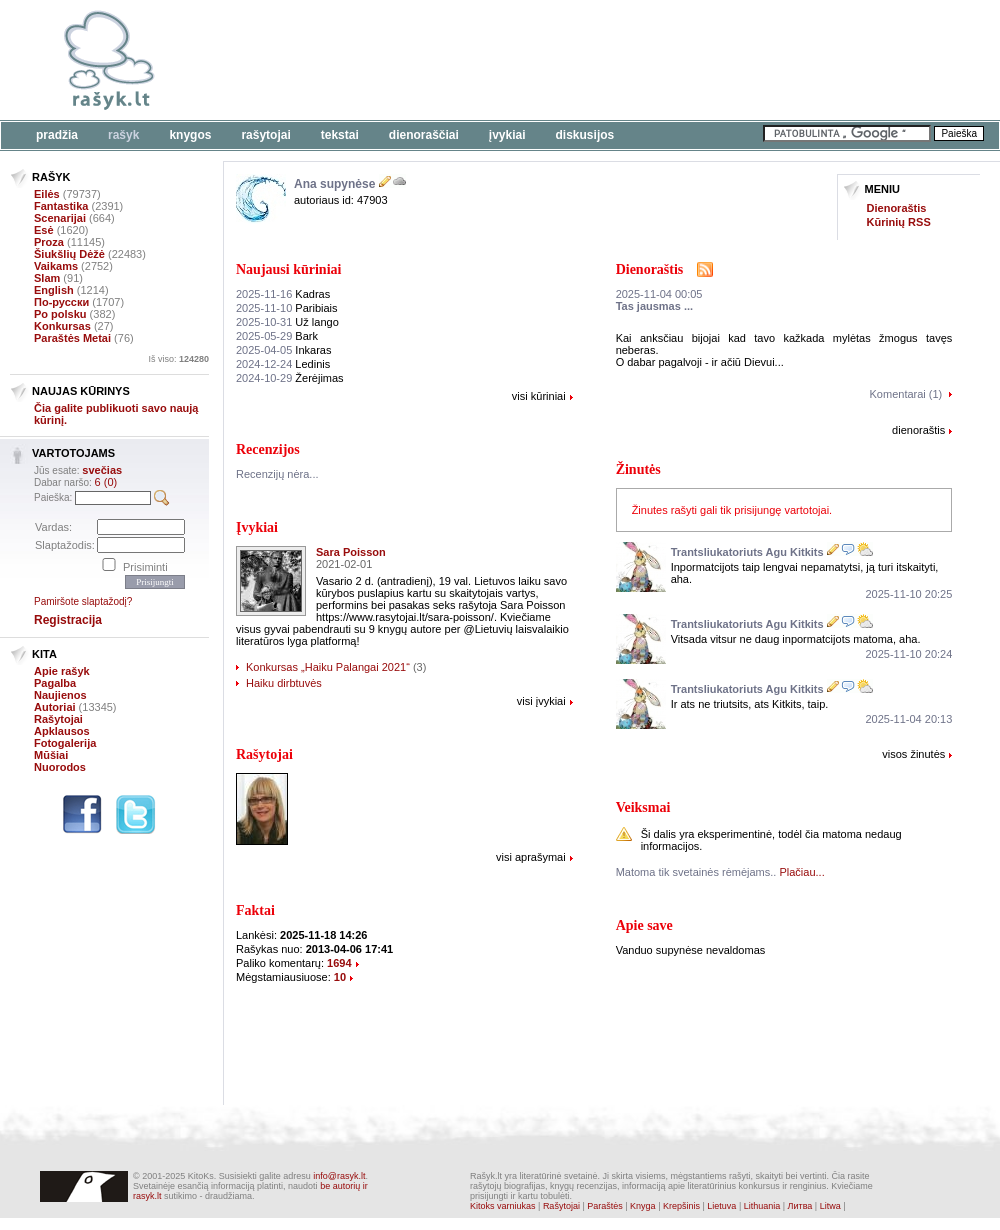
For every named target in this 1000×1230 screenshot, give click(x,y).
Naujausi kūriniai (288, 269)
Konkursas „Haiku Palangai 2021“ (328, 667)
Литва (800, 1206)
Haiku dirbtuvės (284, 683)
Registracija (68, 620)
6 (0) (106, 482)
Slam (47, 278)
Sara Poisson (351, 552)
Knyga (643, 1206)
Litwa (830, 1206)
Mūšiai (51, 755)
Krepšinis (681, 1206)
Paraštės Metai (72, 338)
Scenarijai (60, 218)
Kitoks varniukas (503, 1206)
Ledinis (283, 364)
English (54, 290)
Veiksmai (643, 807)
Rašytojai (265, 135)
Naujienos (60, 695)
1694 (339, 963)
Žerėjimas (290, 378)
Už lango (287, 322)
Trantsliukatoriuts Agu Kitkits (747, 552)
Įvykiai (507, 135)
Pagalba (55, 683)
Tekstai (340, 135)
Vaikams (56, 266)
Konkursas (62, 326)
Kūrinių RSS (899, 222)
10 (340, 977)
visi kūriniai (539, 396)
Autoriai (55, 707)
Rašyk (123, 135)
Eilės (47, 194)
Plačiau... (801, 872)
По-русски (61, 302)
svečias (102, 470)
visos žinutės (913, 754)
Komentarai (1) (906, 394)
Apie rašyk (62, 671)
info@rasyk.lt (339, 1176)
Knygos (190, 135)
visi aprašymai (531, 857)
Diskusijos (585, 135)
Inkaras (283, 350)
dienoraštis (918, 430)
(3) (419, 667)
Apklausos (62, 731)
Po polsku (60, 314)
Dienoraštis (897, 208)
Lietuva (721, 1206)
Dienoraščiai (424, 135)
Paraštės (605, 1206)
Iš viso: (178, 359)
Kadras (283, 294)
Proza (49, 242)
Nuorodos (60, 767)
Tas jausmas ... (654, 306)
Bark (277, 336)
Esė (44, 230)
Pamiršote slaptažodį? (83, 601)
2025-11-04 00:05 (659, 294)
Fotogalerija (65, 743)
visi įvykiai (541, 701)
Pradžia (57, 135)
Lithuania (762, 1206)
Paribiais (287, 308)
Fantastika (61, 206)
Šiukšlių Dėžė (69, 254)
